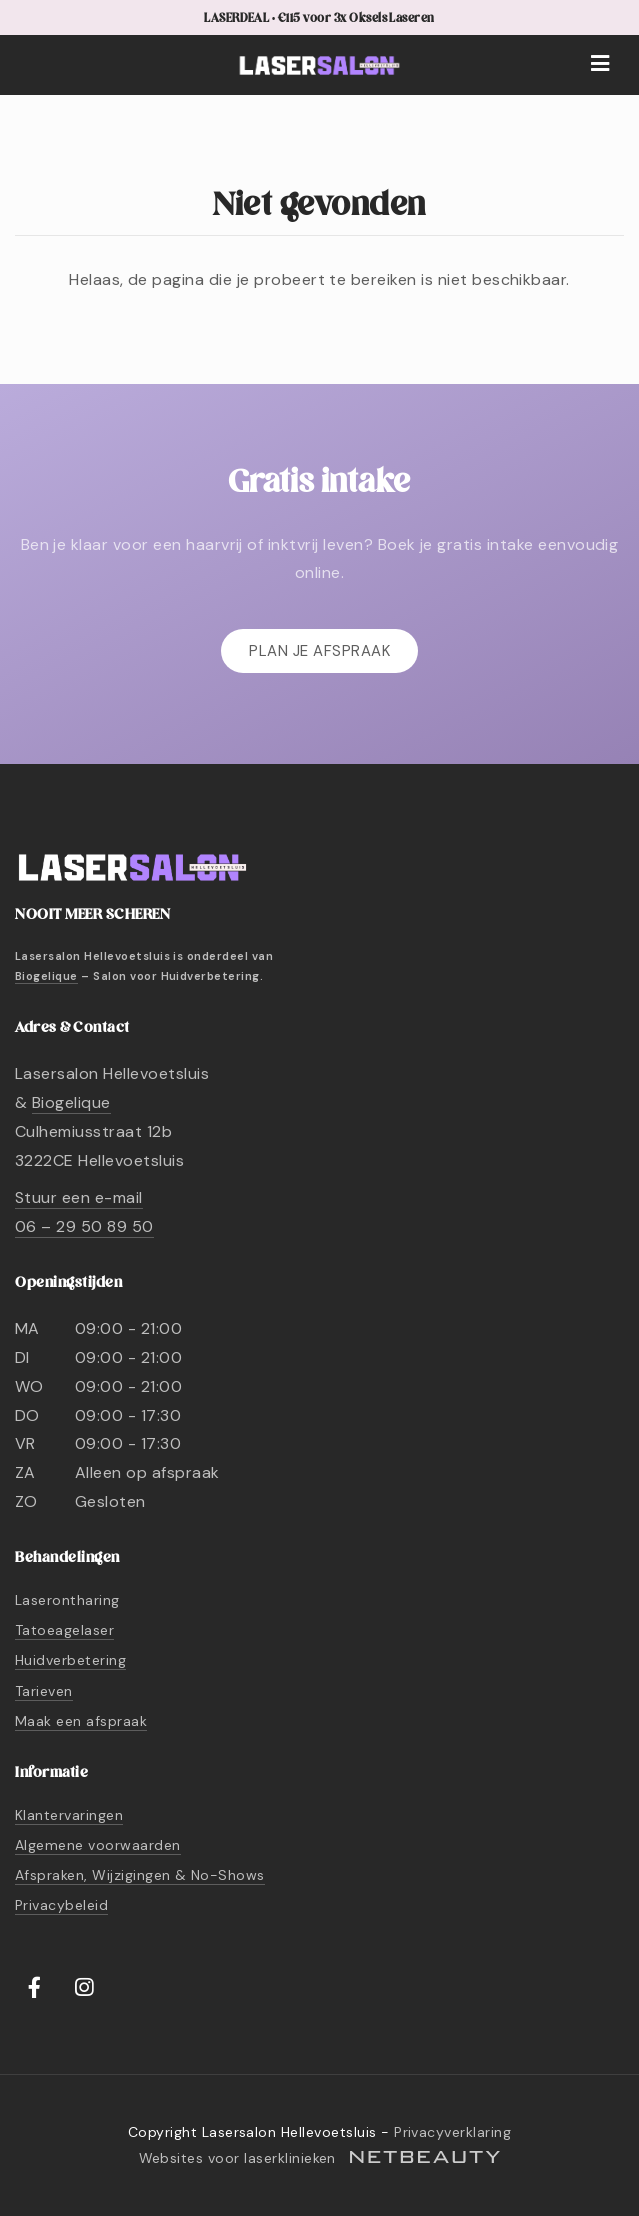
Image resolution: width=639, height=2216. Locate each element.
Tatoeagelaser (64, 1630)
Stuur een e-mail (79, 1197)
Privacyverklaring (452, 2132)
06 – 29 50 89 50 (84, 1226)
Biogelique (46, 976)
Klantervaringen (69, 1815)
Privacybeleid (61, 1905)
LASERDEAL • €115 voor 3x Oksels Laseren (319, 18)
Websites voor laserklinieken (320, 2158)
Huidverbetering (70, 1660)
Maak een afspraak (81, 1721)
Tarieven (44, 1691)
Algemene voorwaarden (98, 1845)
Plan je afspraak (319, 651)
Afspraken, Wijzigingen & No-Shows (140, 1875)
